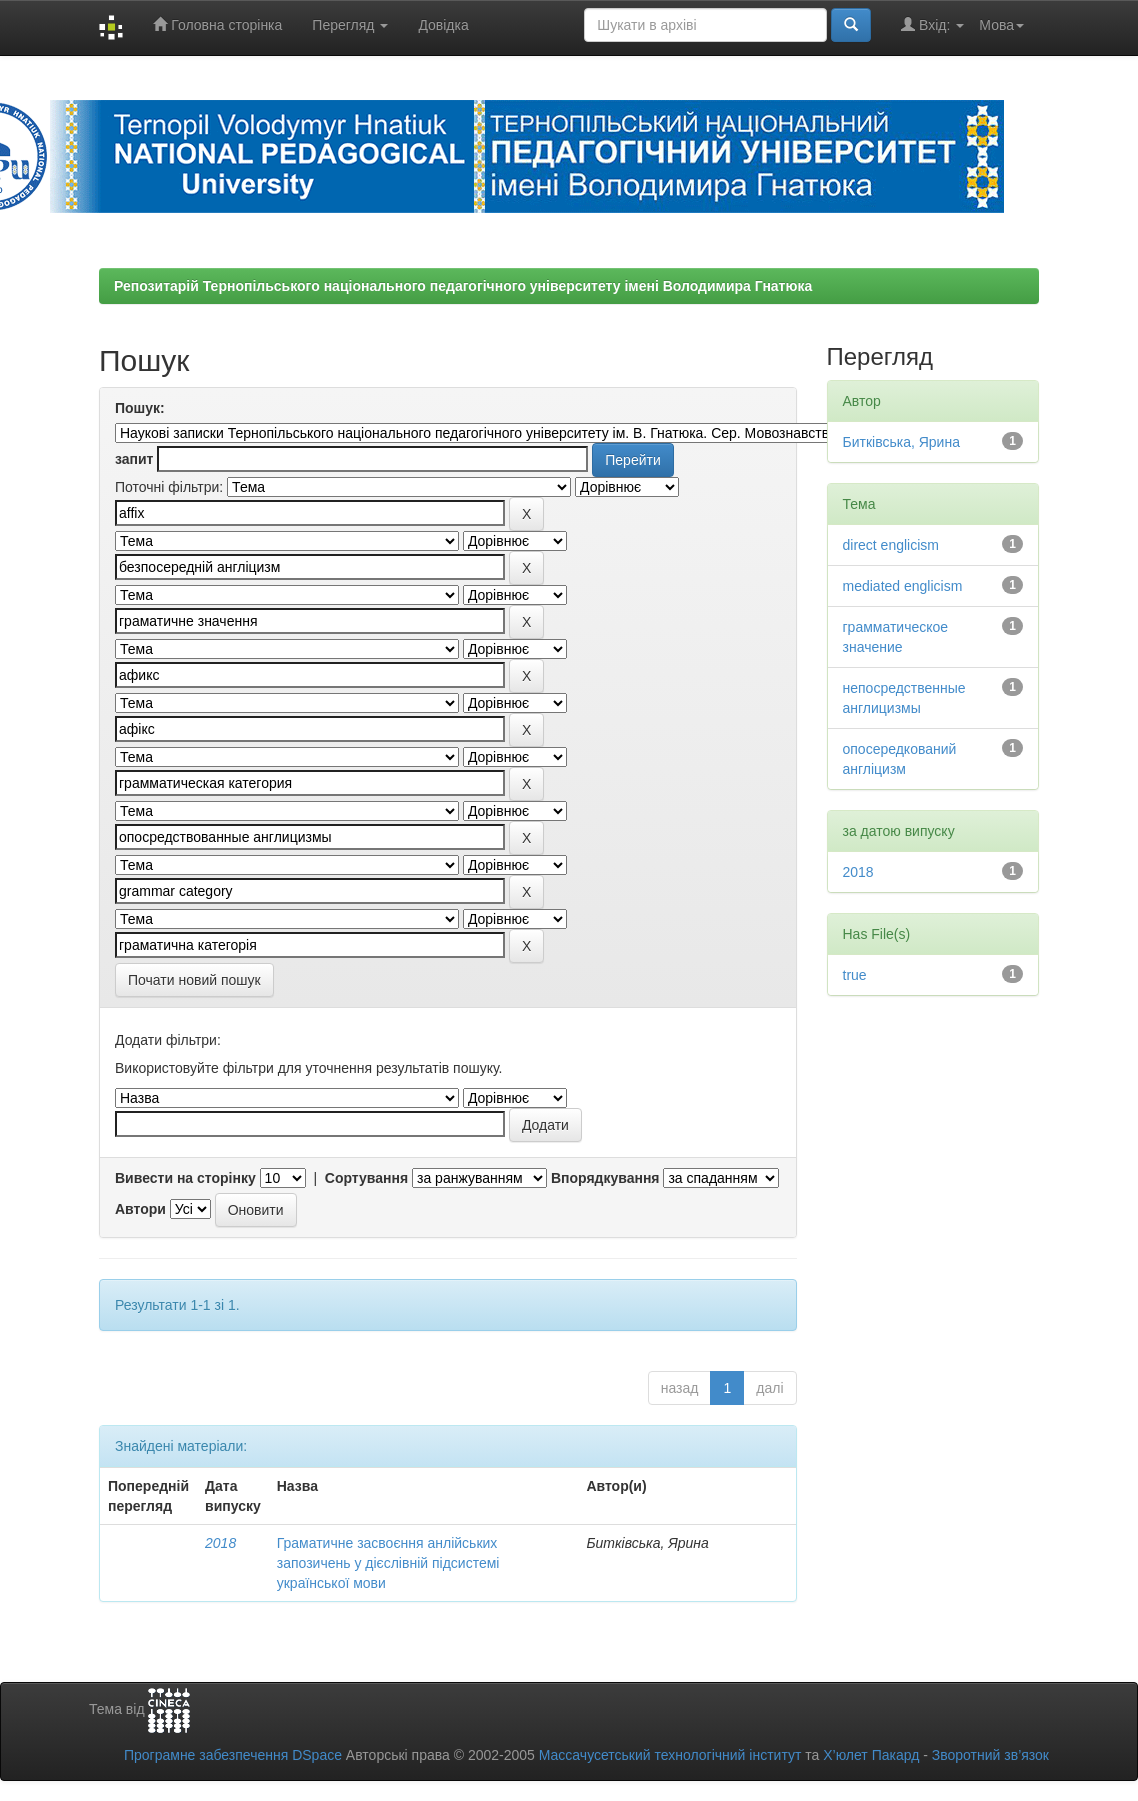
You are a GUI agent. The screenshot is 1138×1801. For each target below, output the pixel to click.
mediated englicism (903, 586)
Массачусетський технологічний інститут (670, 1755)
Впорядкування (605, 1178)
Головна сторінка (217, 24)
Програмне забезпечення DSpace (233, 1755)
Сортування (366, 1178)
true (855, 975)
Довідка (443, 25)
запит (134, 459)
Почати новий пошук (194, 980)
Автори (140, 1209)
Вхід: (932, 24)
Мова (1001, 25)
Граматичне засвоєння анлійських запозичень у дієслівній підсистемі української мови (388, 1563)
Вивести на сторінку (185, 1178)
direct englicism (891, 545)
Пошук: (140, 408)
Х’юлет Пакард (871, 1755)
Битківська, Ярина (901, 442)
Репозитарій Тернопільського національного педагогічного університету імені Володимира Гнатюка (463, 286)
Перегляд (350, 25)
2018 (220, 1543)
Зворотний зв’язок (990, 1755)
